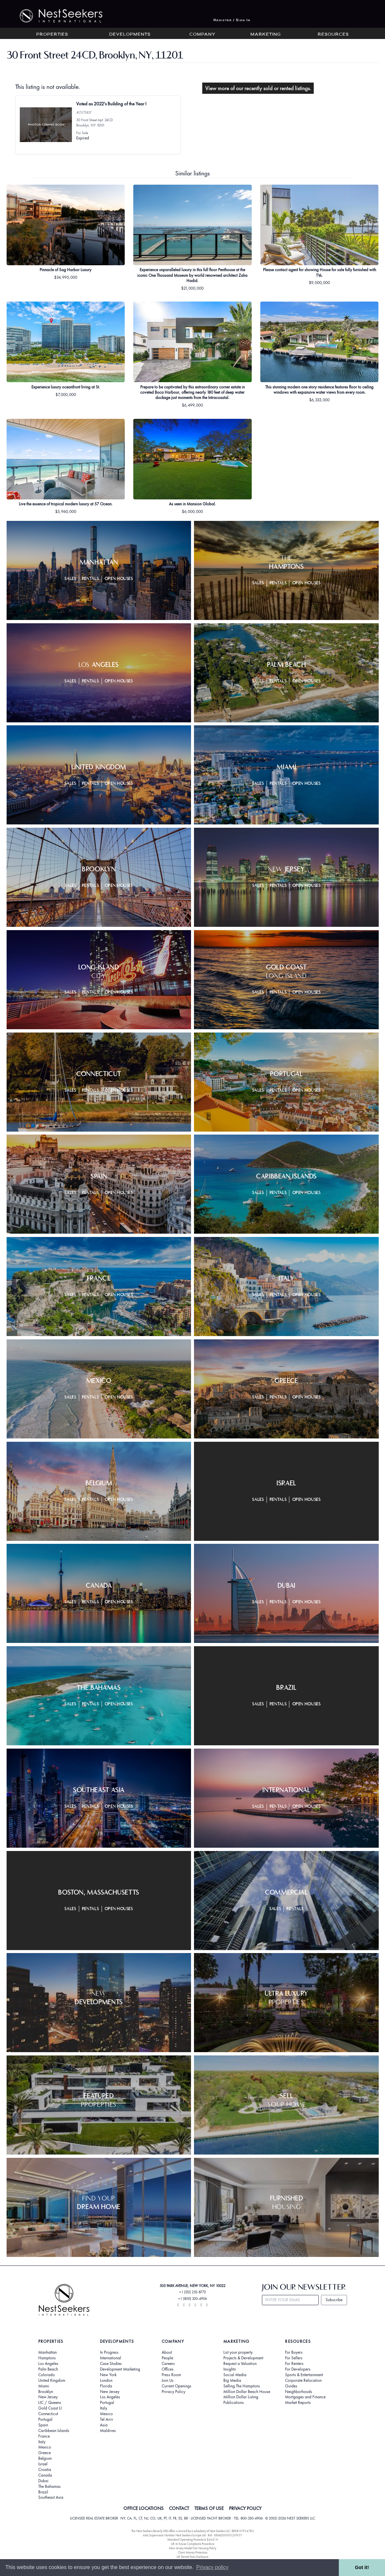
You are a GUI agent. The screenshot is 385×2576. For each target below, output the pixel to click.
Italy (42, 2442)
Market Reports (298, 2402)
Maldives (108, 2430)
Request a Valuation (240, 2363)
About (167, 2352)
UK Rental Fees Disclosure (192, 2557)
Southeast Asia (50, 2497)
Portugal (45, 2419)
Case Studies (111, 2363)
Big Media (232, 2380)
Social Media (234, 2374)
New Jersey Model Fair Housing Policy (192, 2548)
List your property (238, 2352)
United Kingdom (51, 2380)
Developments (129, 35)
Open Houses (119, 579)
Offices (168, 2369)
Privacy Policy (173, 2391)
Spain (43, 2425)
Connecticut (48, 2413)
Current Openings (176, 2386)
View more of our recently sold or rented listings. (258, 88)
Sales (70, 579)
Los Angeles (48, 2363)
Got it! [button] (362, 2567)
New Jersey (48, 2397)
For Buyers (294, 2352)
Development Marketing (120, 2369)
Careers (168, 2363)
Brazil (43, 2492)
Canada (45, 2475)
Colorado (46, 2374)
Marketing (265, 35)
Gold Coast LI (50, 2408)
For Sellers (294, 2358)
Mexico (44, 2447)
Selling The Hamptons (241, 2386)
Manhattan (47, 2352)
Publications (233, 2402)
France (44, 2436)
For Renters (294, 2363)
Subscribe (334, 2300)
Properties (52, 35)
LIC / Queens (49, 2402)
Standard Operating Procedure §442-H (192, 2539)
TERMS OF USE (209, 2508)
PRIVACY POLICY (245, 2508)
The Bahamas (49, 2486)
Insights (229, 2369)
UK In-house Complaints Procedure (192, 2544)
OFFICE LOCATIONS (143, 2508)
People (167, 2358)
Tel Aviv (106, 2419)
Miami (43, 2386)
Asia (104, 2425)
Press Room (171, 2374)
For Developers (297, 2369)
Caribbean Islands (53, 2430)
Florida (106, 2386)
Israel (43, 2464)
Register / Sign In (231, 20)
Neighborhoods (298, 2391)
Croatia (44, 2469)
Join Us (168, 2380)
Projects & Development (243, 2358)
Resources (333, 35)
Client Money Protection (193, 2552)
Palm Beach (48, 2369)
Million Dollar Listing (240, 2397)
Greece (44, 2452)
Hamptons (47, 2358)
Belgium (45, 2458)
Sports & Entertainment (304, 2374)
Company (202, 35)
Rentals (90, 579)
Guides (291, 2386)
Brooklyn (45, 2391)
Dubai (43, 2481)
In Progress (109, 2352)
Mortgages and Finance (305, 2397)
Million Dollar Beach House (246, 2391)
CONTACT (179, 2508)
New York (108, 2374)
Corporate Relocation (303, 2380)
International (110, 2358)
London (106, 2380)
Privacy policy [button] (212, 2567)
